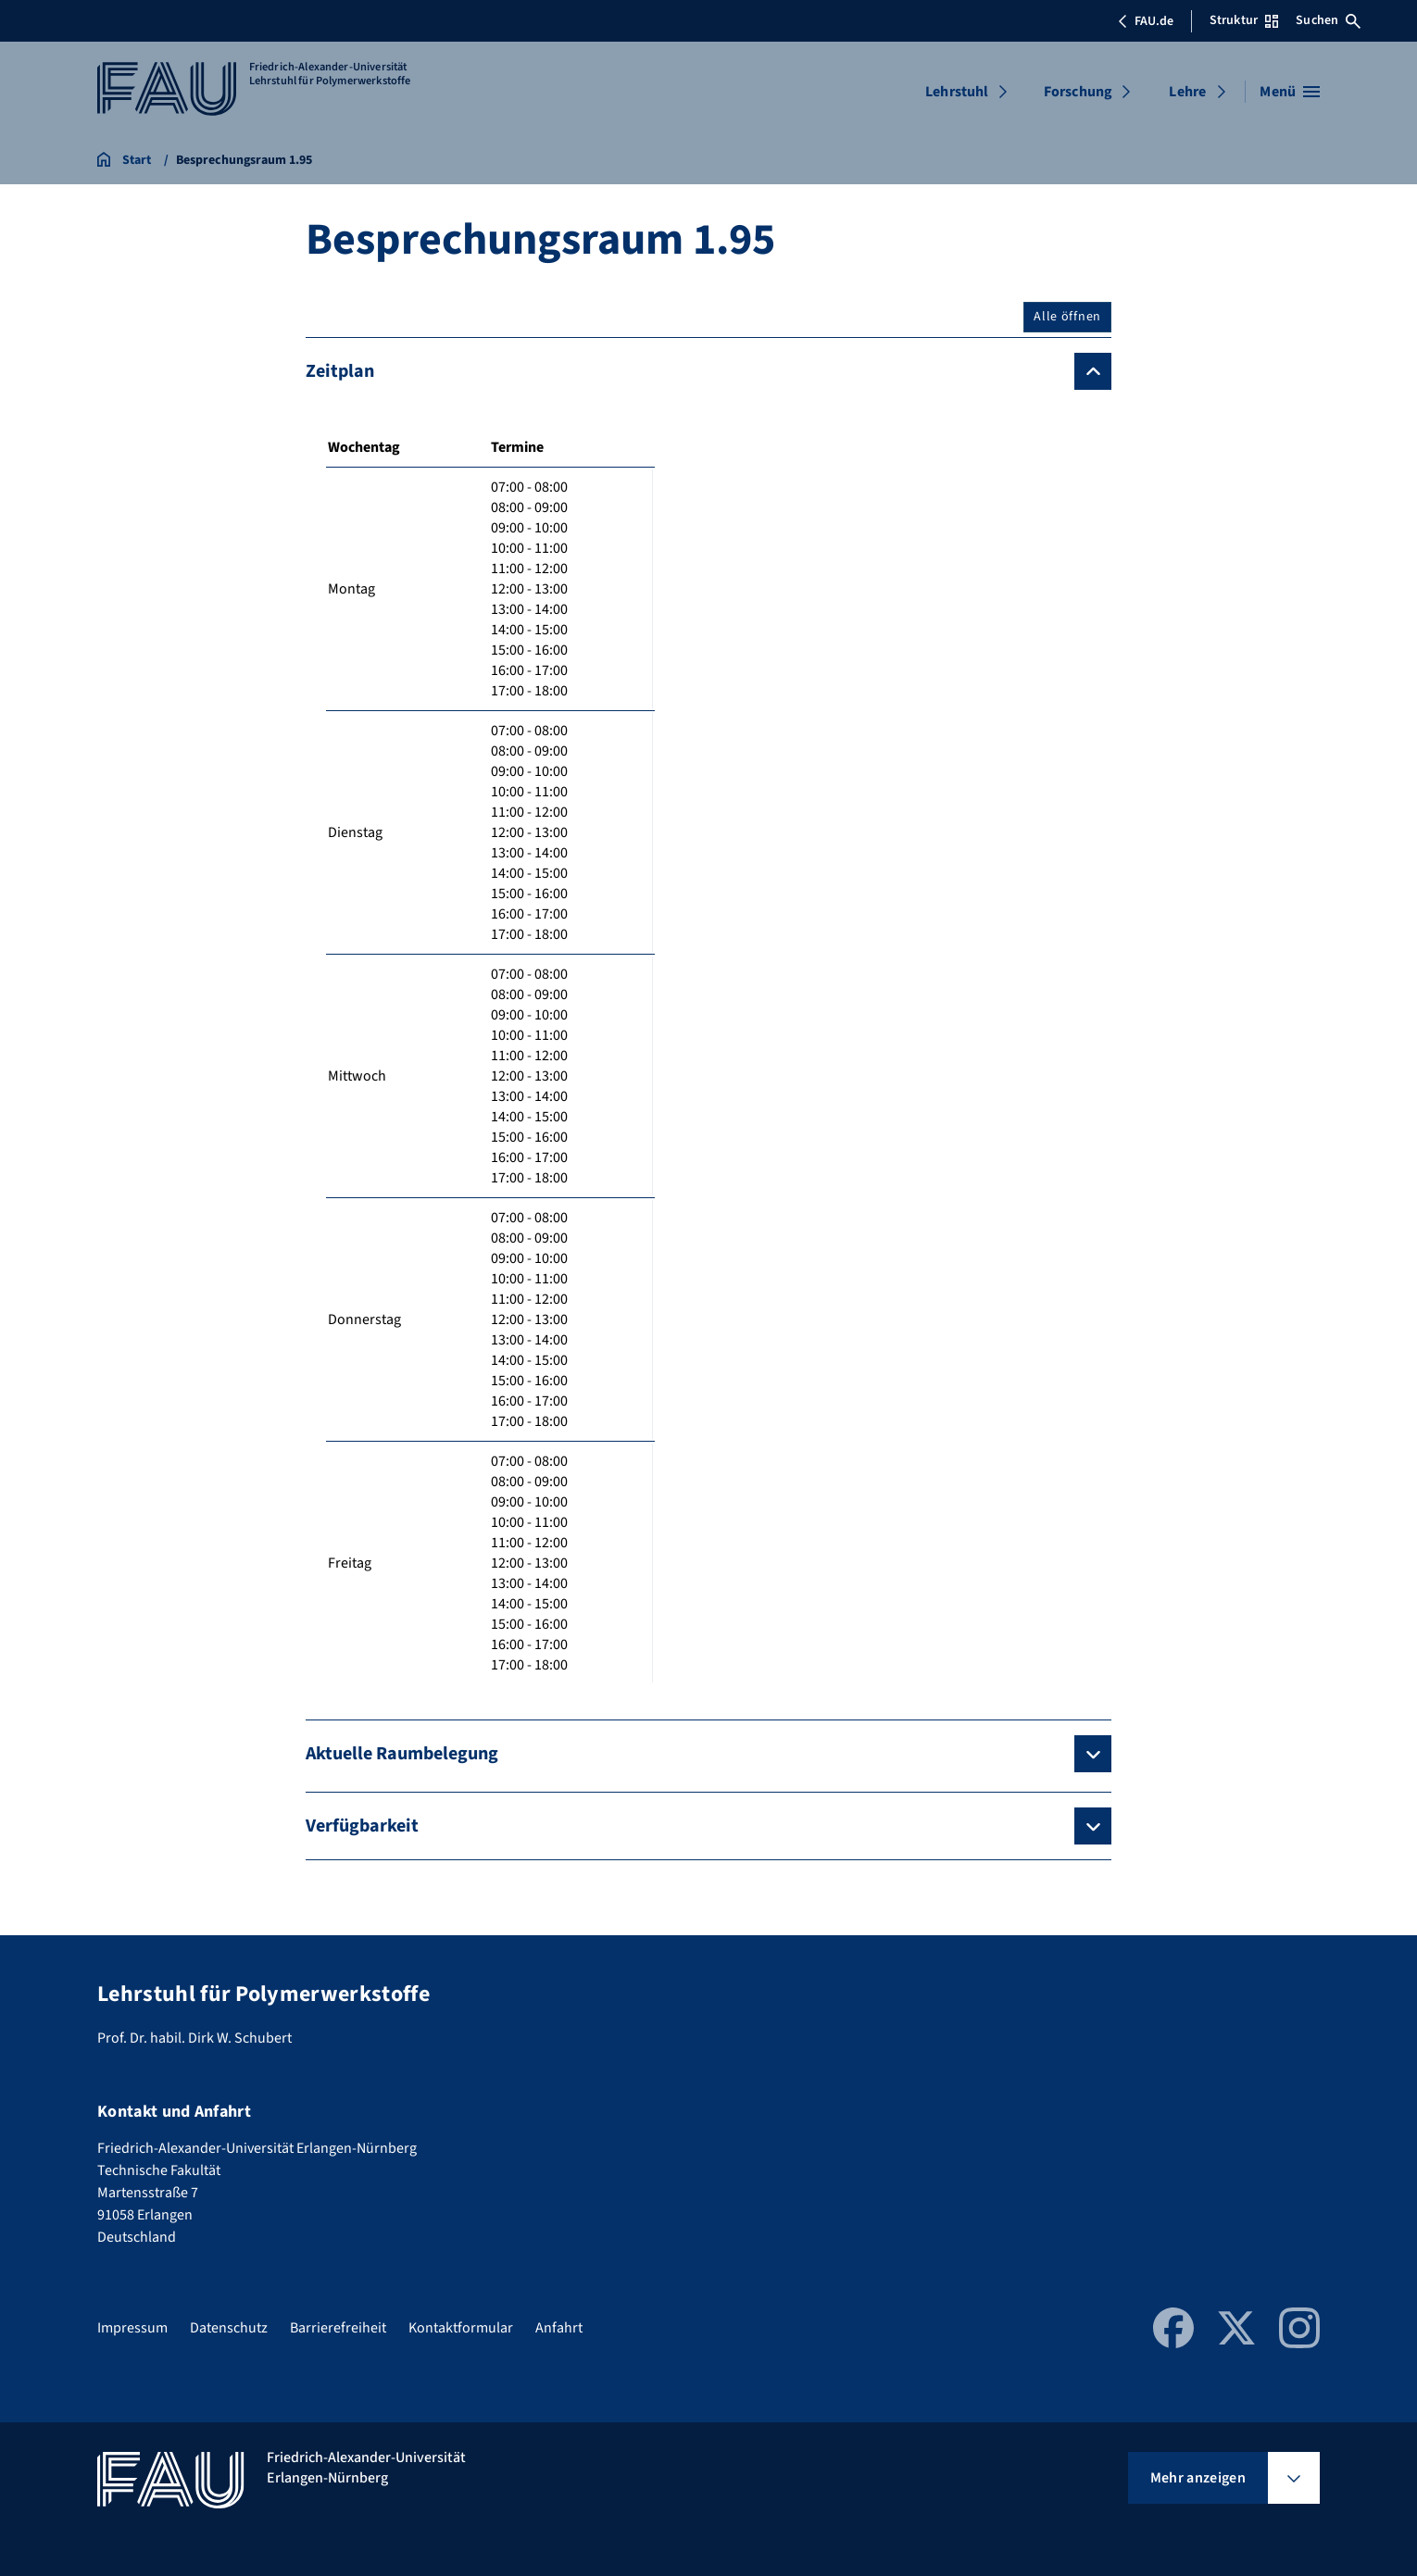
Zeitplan (340, 371)
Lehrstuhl (956, 91)
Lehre (1187, 91)
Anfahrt (559, 2328)
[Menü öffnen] (1290, 91)
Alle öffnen (1067, 316)
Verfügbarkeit (362, 1826)
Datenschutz (229, 2328)
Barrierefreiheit (338, 2328)
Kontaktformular (460, 2328)
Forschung (1078, 91)
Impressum (132, 2328)
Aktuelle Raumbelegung (402, 1754)
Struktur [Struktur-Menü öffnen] (1244, 20)
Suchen (1328, 20)
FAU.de (1145, 21)
